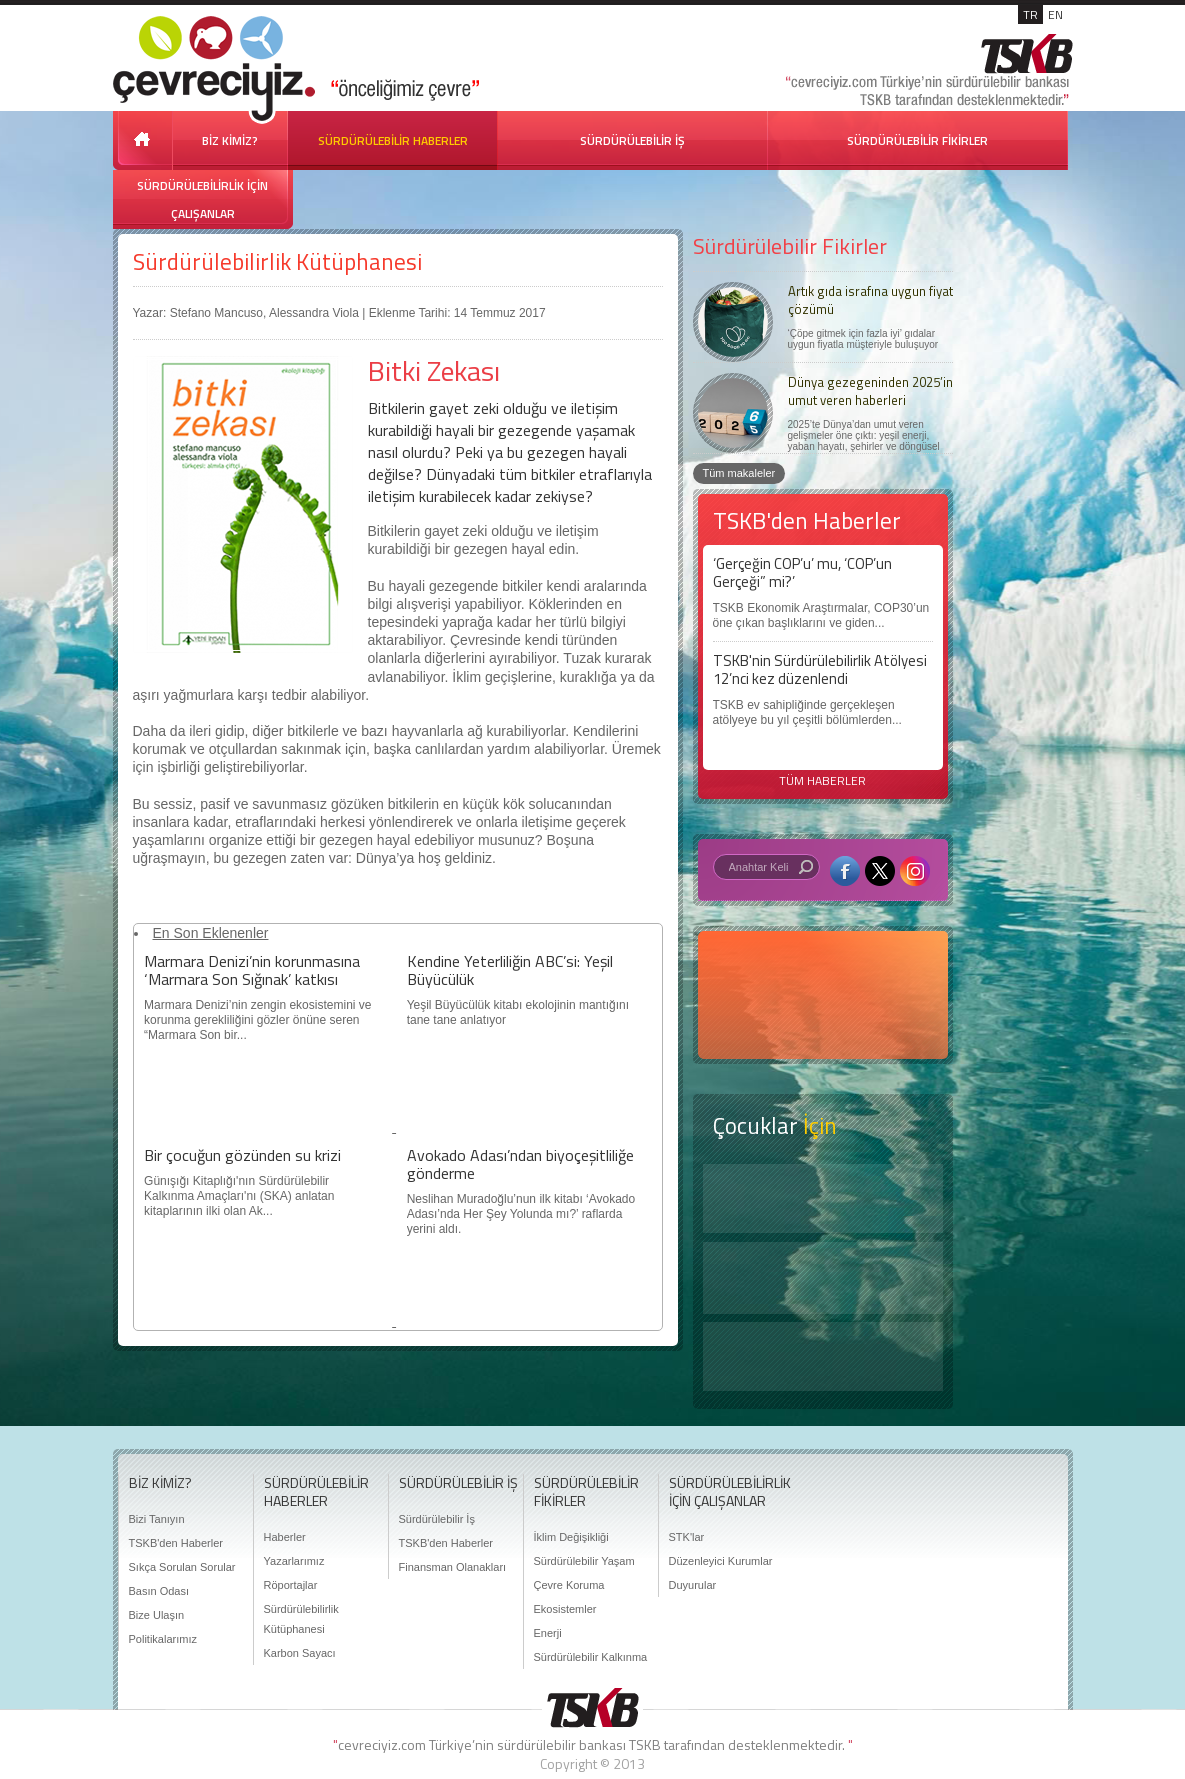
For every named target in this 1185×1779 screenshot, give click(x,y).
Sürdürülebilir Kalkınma (591, 1657)
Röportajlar (291, 1585)
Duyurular (693, 1585)
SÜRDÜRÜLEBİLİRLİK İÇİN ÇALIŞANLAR (202, 199)
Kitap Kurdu (823, 1356)
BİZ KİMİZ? (230, 140)
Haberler (285, 1537)
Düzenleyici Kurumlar (721, 1561)
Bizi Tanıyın (157, 1519)
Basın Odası (159, 1591)
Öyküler (823, 1278)
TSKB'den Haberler (176, 1543)
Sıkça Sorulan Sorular (182, 1567)
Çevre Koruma (569, 1585)
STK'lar (687, 1537)
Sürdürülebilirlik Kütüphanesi (277, 261)
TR (1030, 14)
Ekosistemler (565, 1609)
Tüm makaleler (739, 473)
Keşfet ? (823, 1198)
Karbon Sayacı (300, 1653)
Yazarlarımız (294, 1561)
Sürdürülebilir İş (437, 1519)
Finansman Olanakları (453, 1567)
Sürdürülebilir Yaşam (584, 1561)
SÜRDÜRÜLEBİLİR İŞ (632, 140)
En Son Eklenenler (211, 933)
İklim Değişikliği (571, 1537)
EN (1055, 14)
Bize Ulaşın (157, 1615)
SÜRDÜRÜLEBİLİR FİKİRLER (917, 140)
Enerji (548, 1633)
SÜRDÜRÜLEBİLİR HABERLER (393, 140)
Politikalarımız (163, 1639)
